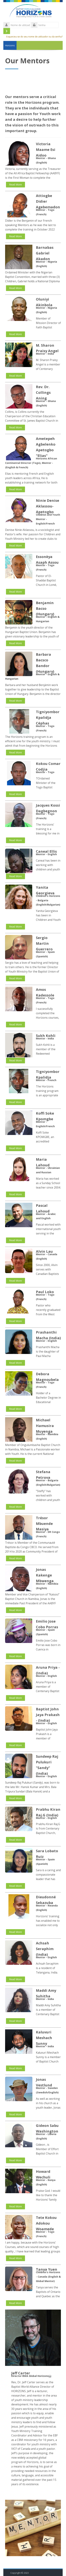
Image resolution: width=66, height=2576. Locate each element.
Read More (15, 184)
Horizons (10, 45)
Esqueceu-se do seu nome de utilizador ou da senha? (34, 36)
